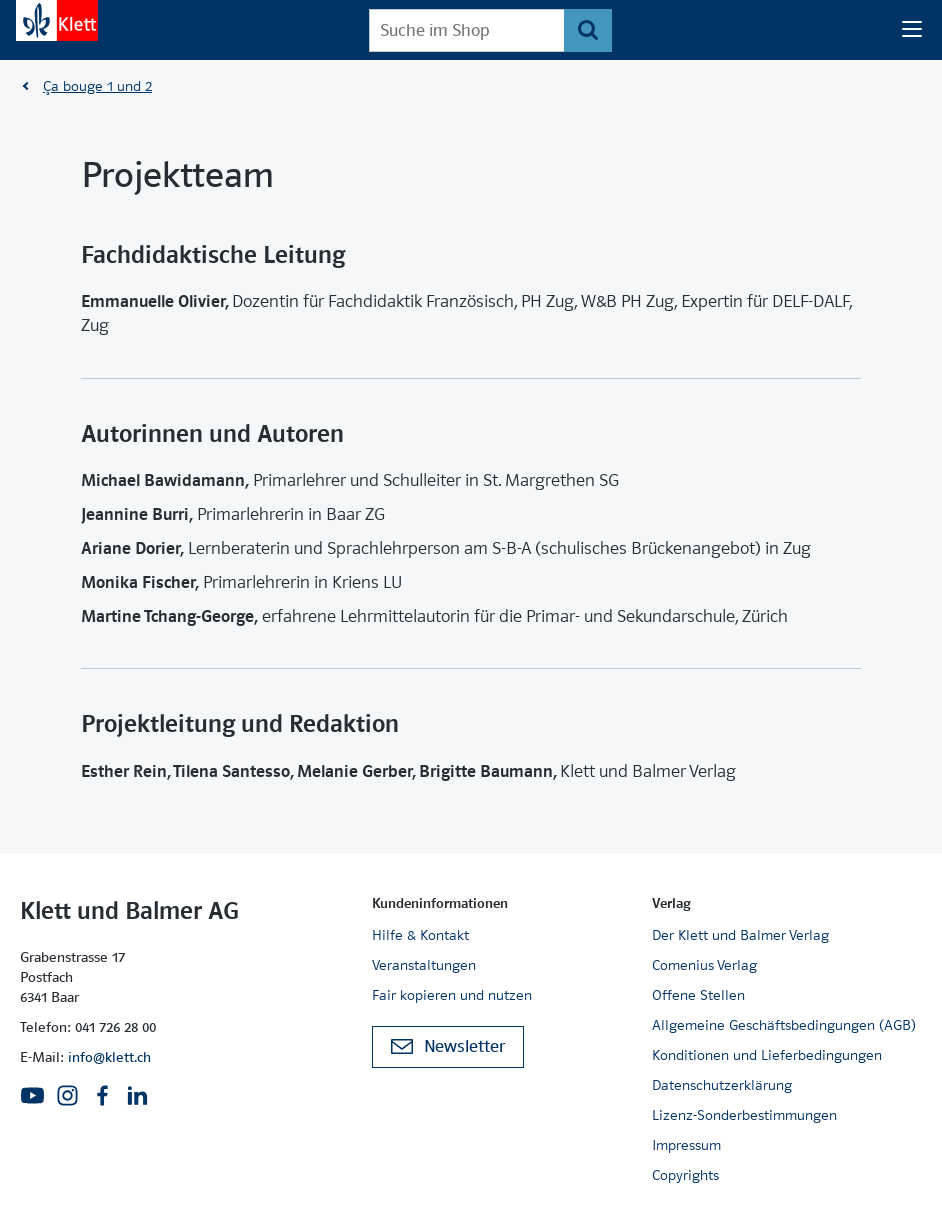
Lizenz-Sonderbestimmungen (744, 1115)
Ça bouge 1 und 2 (97, 86)
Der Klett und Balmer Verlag (740, 935)
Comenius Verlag (704, 965)
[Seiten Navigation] (912, 30)
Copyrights (685, 1175)
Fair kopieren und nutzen (452, 995)
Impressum (686, 1145)
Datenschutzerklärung (722, 1085)
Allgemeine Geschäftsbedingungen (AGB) (784, 1025)
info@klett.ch (109, 1057)
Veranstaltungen (424, 965)
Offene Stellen (698, 995)
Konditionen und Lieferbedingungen (767, 1055)
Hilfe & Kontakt (420, 935)
